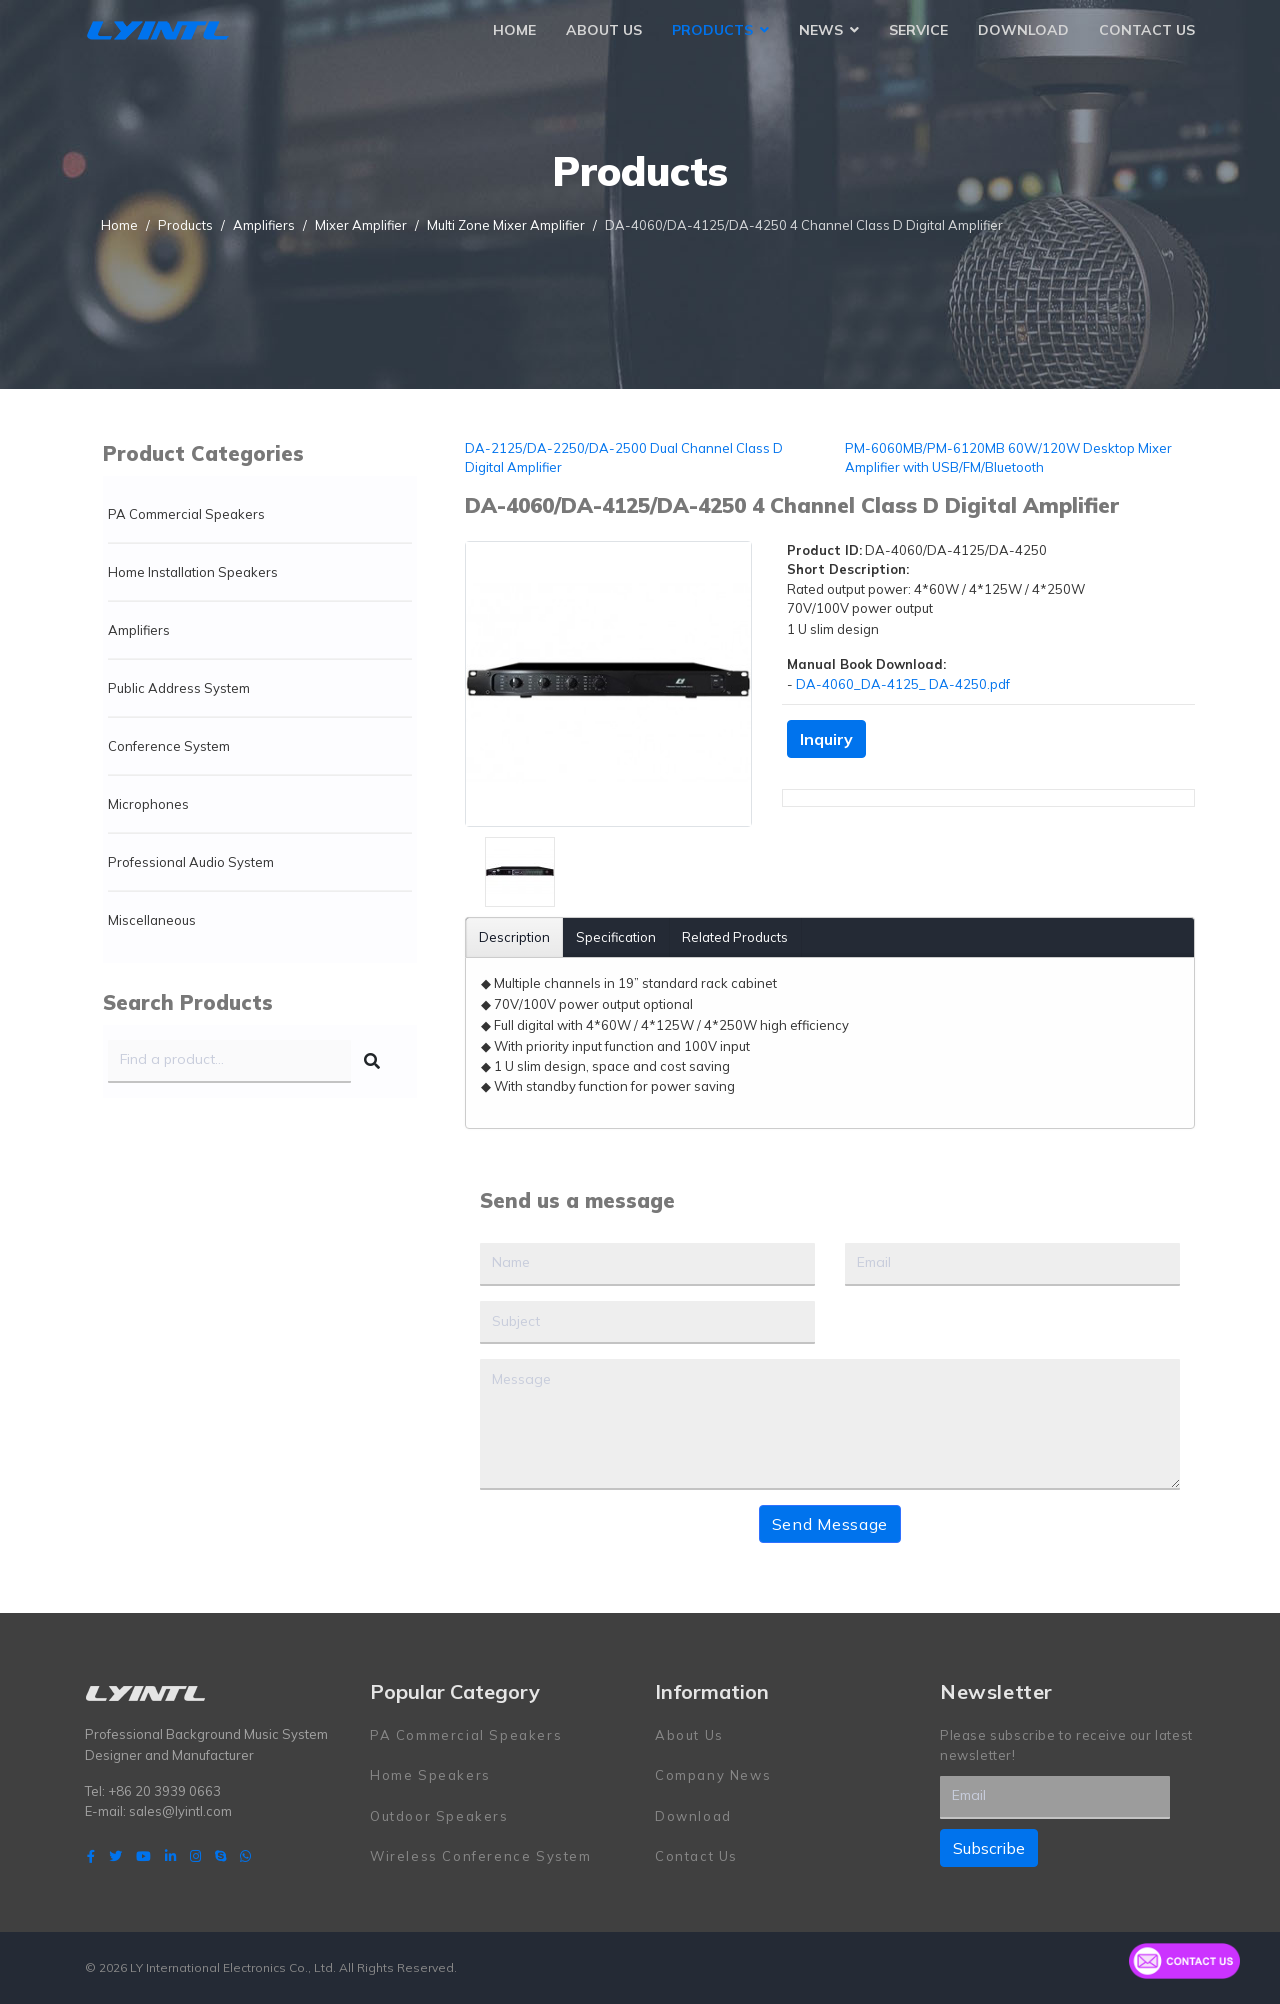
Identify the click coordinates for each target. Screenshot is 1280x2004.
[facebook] (91, 1856)
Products (712, 30)
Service (918, 30)
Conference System (169, 746)
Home (514, 30)
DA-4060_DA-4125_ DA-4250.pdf (903, 684)
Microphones (148, 804)
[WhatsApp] (245, 1856)
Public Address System (179, 688)
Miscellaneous (152, 920)
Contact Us (1147, 30)
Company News (713, 1775)
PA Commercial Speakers (186, 514)
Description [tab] (514, 937)
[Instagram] (195, 1856)
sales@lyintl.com (180, 1811)
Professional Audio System (191, 862)
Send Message (830, 1524)
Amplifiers (139, 630)
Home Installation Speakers (193, 572)
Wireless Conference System (481, 1856)
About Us (604, 30)
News (821, 30)
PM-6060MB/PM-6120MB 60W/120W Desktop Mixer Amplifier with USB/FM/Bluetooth (1008, 458)
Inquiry (826, 739)
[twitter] (115, 1856)
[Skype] (220, 1856)
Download (1023, 30)
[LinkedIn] (170, 1856)
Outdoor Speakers (439, 1816)
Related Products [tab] (735, 937)
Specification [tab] (616, 937)
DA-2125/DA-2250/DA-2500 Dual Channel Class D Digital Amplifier (624, 458)
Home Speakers (430, 1775)
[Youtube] (143, 1856)
